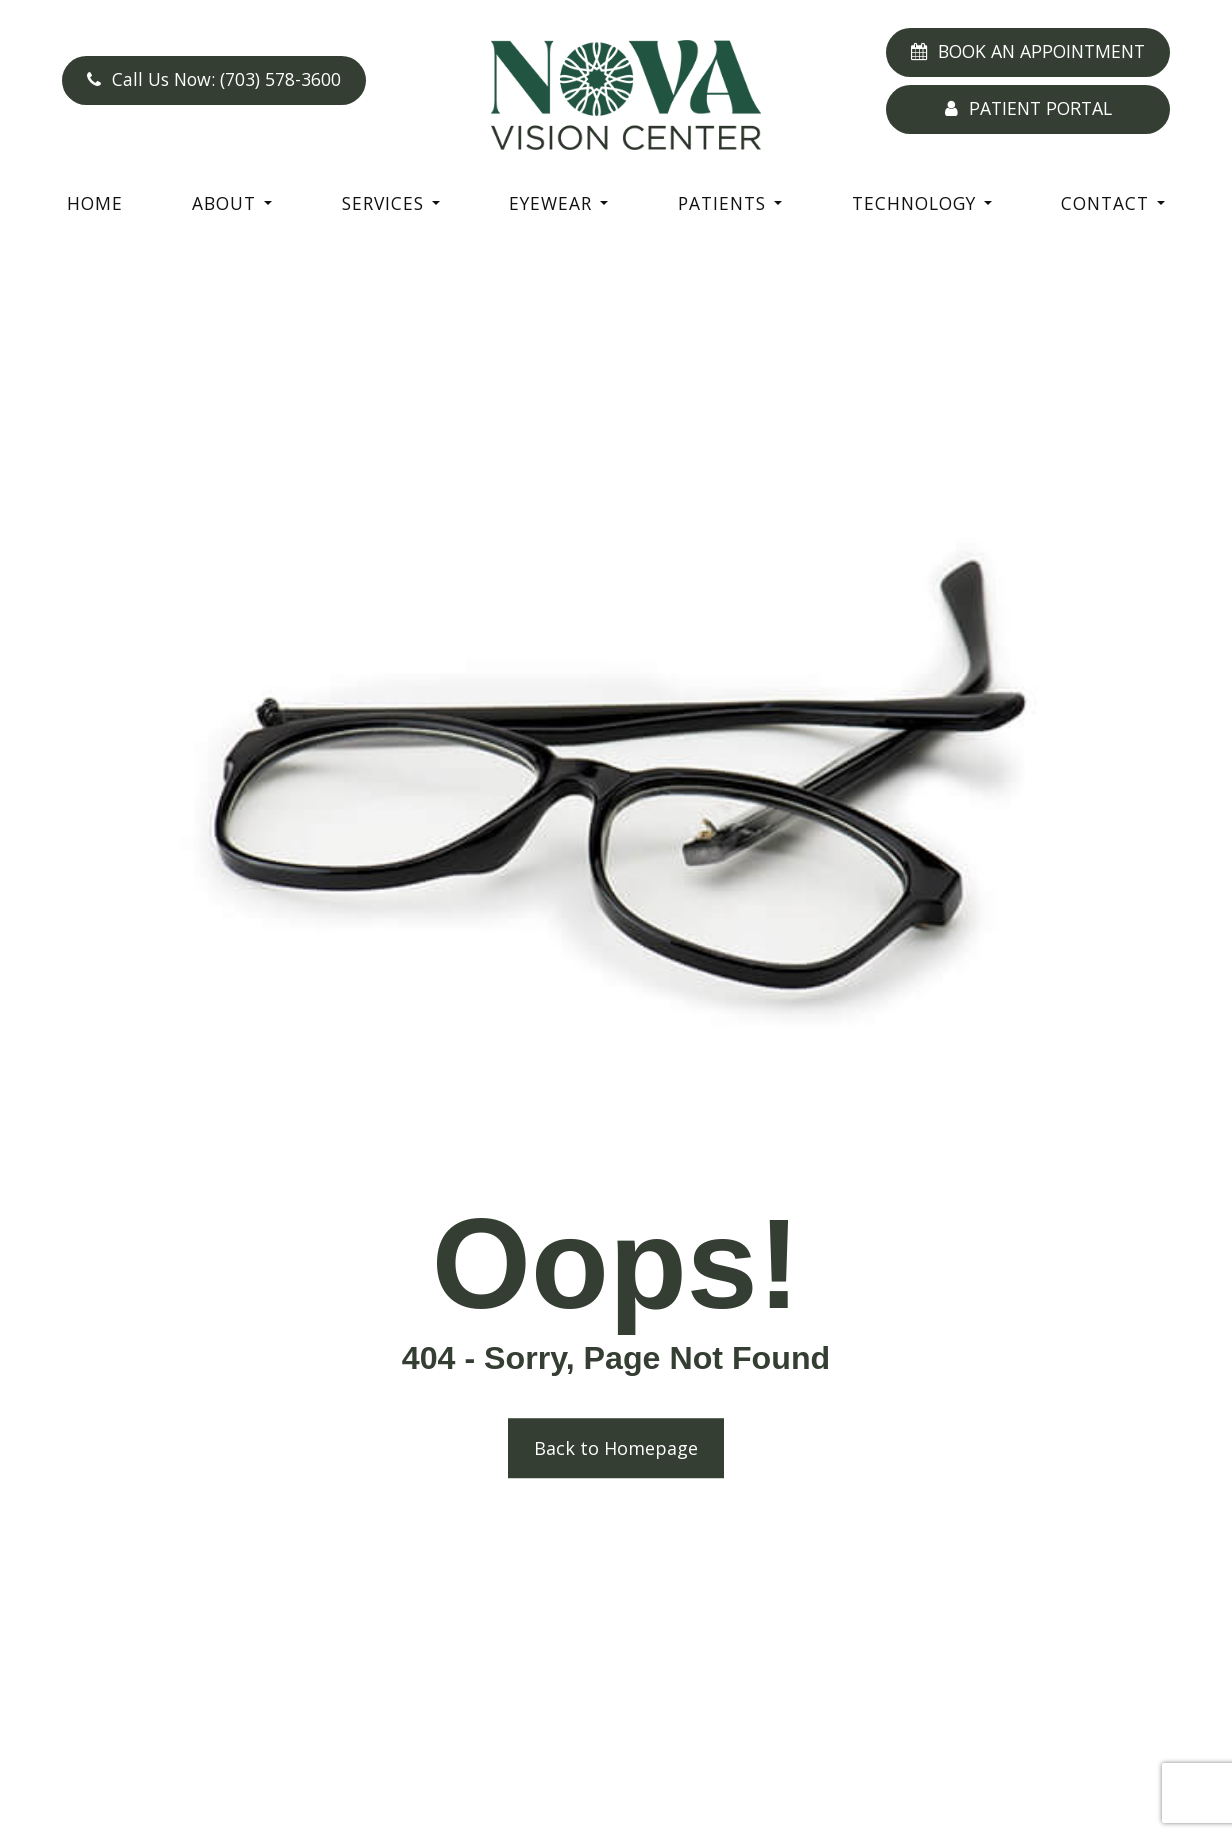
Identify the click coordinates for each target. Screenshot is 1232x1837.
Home (95, 203)
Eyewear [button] (558, 203)
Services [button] (391, 203)
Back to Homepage (616, 1449)
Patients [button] (730, 203)
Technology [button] (922, 203)
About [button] (232, 203)
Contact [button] (1113, 203)
